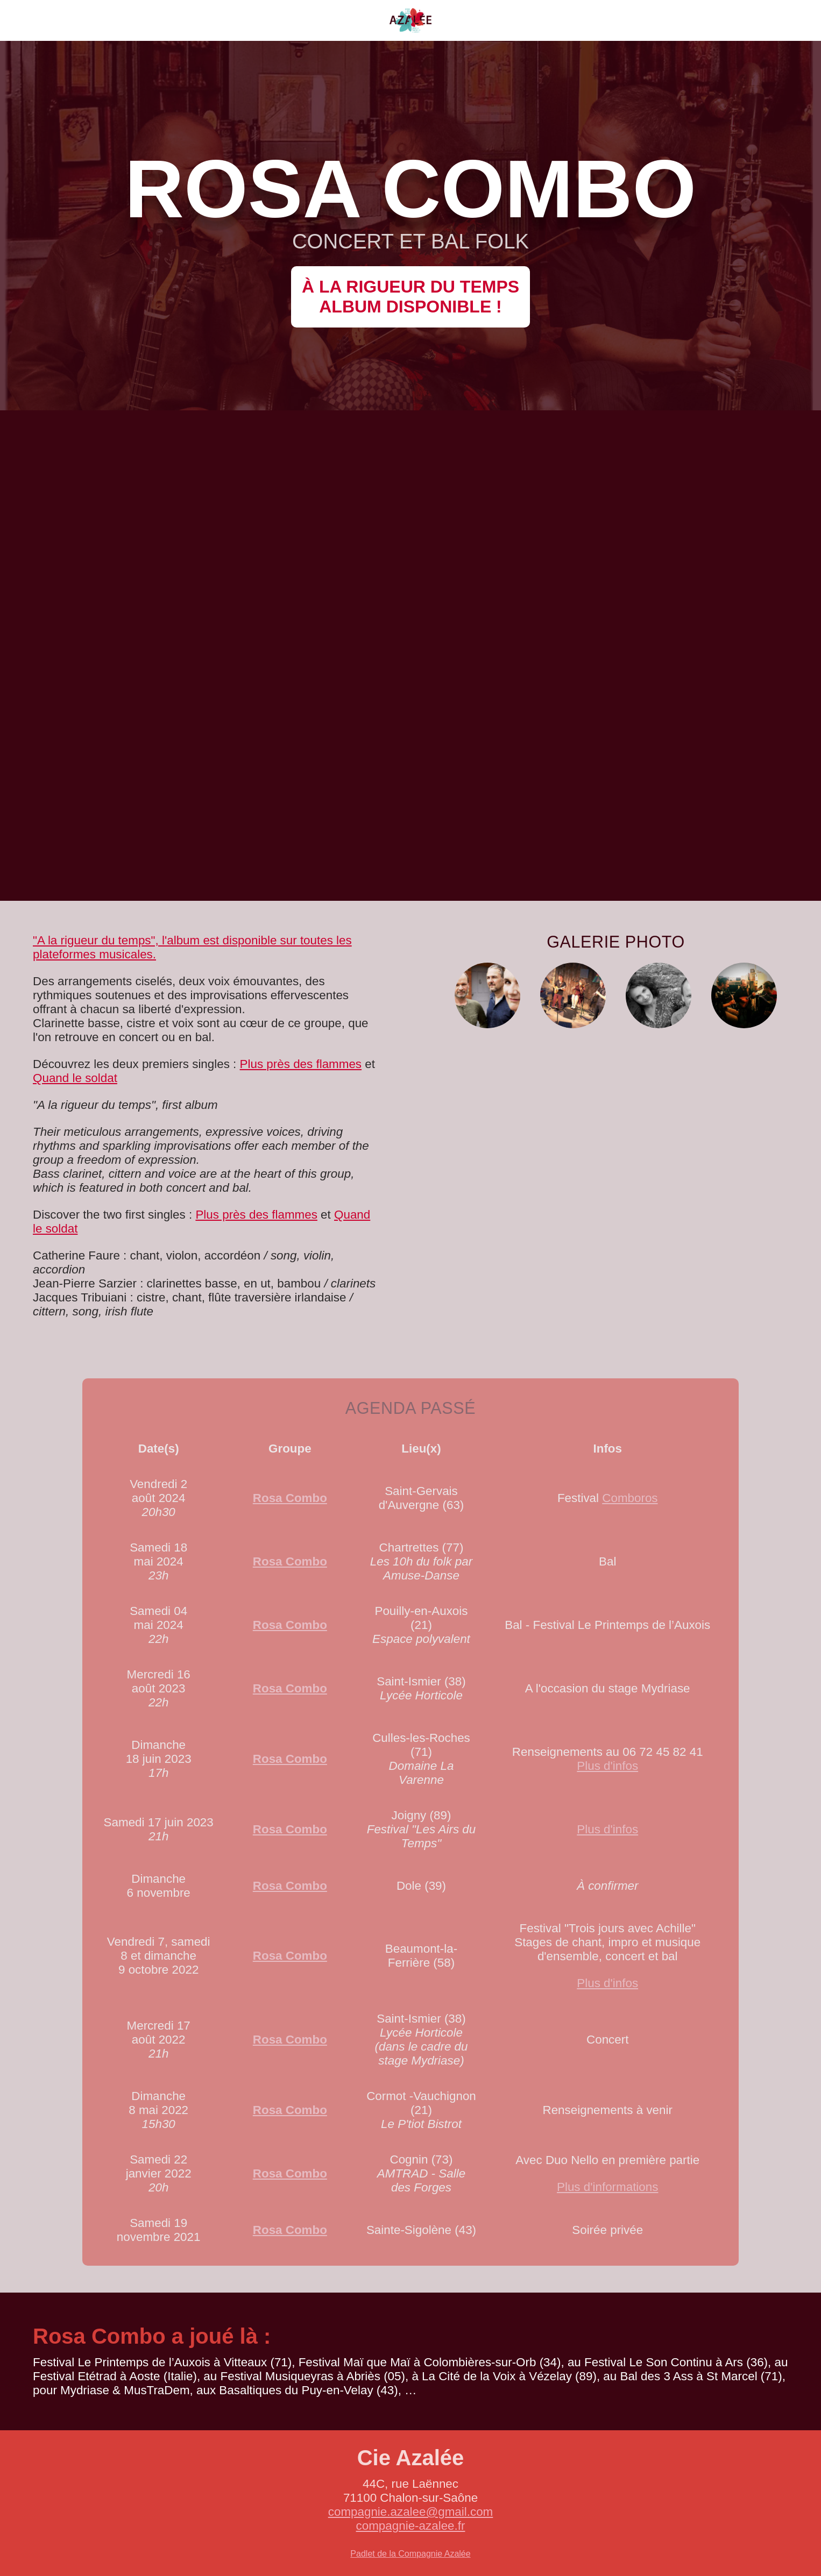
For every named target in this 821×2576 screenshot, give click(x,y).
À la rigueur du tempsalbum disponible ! (410, 296)
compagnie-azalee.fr (410, 2525)
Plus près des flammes (301, 1064)
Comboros (629, 1498)
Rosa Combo (290, 1498)
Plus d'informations (607, 2187)
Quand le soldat (75, 1078)
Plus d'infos (607, 1766)
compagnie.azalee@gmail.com (410, 2511)
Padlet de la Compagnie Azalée (410, 2553)
